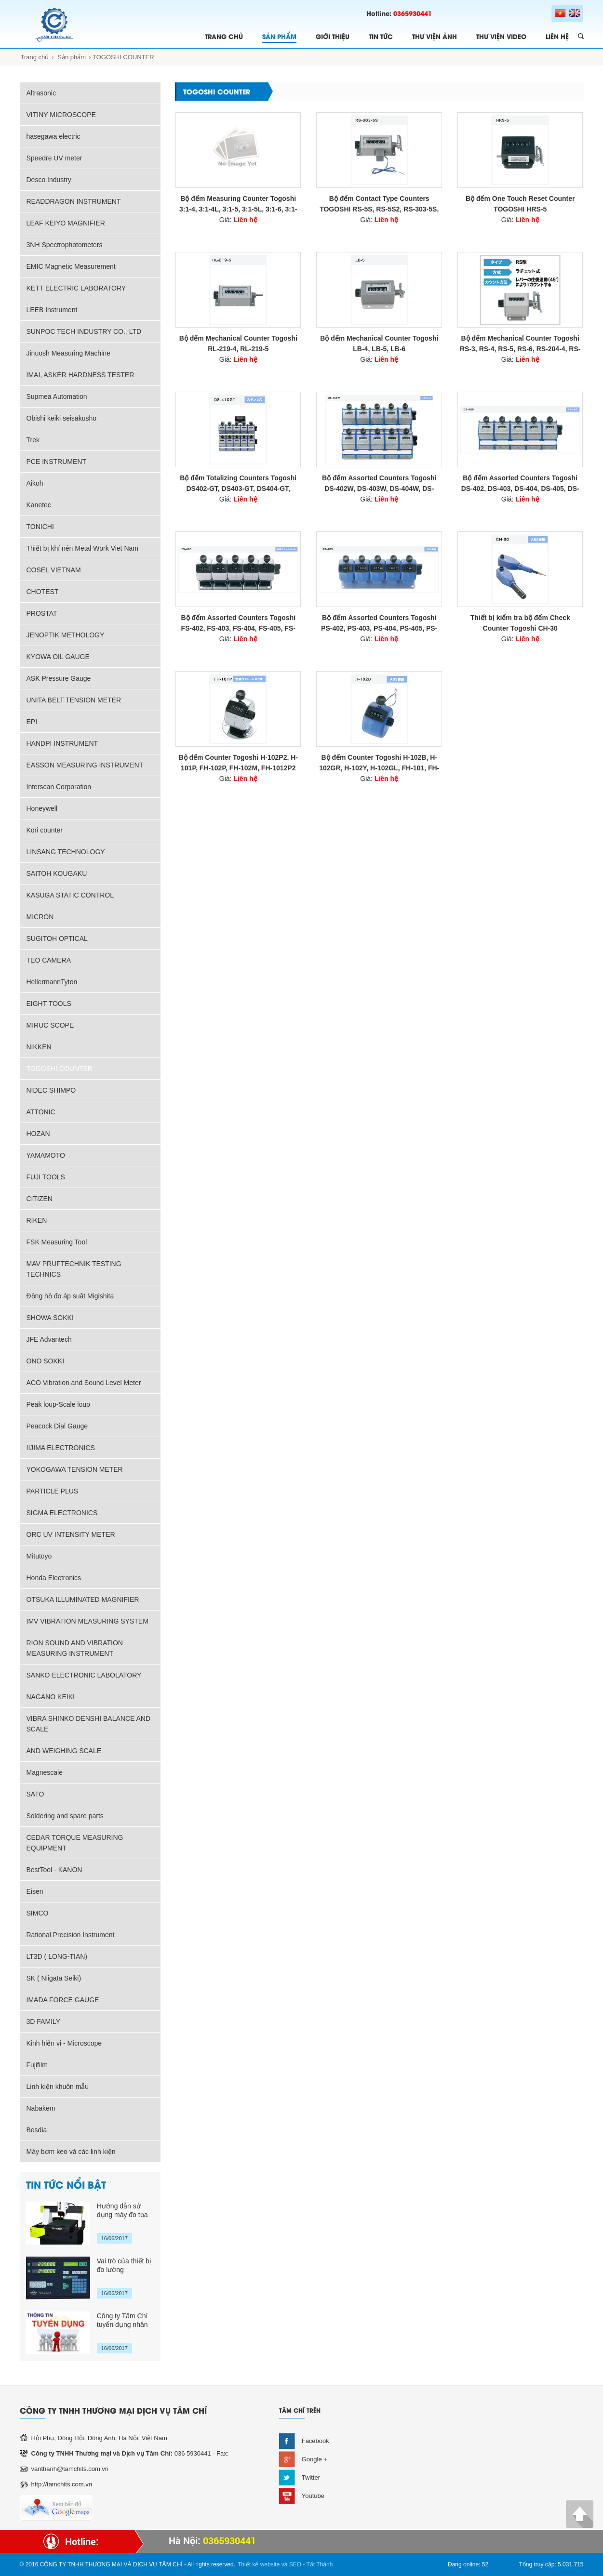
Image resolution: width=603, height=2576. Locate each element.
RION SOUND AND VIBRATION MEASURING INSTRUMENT (75, 1648)
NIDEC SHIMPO (51, 1090)
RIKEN (37, 1220)
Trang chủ (35, 57)
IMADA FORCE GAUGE (63, 2000)
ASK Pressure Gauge (59, 678)
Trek (33, 440)
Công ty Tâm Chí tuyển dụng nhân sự (122, 2320)
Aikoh (35, 483)
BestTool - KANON (54, 1870)
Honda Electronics (54, 1578)
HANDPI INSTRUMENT (62, 743)
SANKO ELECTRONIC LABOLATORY (84, 1675)
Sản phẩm (71, 57)
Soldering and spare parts (65, 1816)
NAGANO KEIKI (51, 1697)
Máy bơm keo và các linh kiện (71, 2151)
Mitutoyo (39, 1556)
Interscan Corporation (59, 787)
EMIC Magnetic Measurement (71, 266)
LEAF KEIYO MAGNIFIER (66, 223)
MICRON (40, 917)
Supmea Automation (57, 396)
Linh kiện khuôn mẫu (58, 2086)
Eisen (35, 1891)
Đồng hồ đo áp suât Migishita (70, 1296)
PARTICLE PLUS (53, 1491)
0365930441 (412, 12)
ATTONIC (41, 1112)
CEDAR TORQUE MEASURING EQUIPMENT (75, 1843)
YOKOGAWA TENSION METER (75, 1469)
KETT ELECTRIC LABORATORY (76, 288)
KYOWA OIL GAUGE (58, 657)
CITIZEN (40, 1198)
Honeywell (42, 808)
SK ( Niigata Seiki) (54, 1978)
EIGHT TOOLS (49, 1003)
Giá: (238, 220)
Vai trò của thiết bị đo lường (124, 2265)
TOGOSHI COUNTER (123, 57)
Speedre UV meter (54, 158)
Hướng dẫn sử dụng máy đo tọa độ (122, 2210)
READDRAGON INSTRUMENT (74, 201)
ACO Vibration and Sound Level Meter (84, 1383)
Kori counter (45, 830)
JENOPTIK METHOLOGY (66, 635)
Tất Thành (320, 2564)
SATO (35, 1794)
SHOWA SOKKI (50, 1317)
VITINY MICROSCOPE (61, 115)
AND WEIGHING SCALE (64, 1751)
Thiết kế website (259, 2564)
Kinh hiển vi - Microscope (64, 2043)
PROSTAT (42, 613)
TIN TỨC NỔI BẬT (66, 2184)
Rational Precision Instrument (71, 1935)
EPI (32, 722)
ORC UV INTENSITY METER (71, 1534)
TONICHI (40, 526)
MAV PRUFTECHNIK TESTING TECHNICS (74, 1269)
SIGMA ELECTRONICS (62, 1513)
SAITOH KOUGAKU (57, 873)
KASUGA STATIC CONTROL (70, 895)
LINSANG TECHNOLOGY (66, 852)
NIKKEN (39, 1047)
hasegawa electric (53, 136)
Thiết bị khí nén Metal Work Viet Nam (82, 548)
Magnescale (45, 1772)
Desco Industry (49, 180)
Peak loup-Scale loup (58, 1404)
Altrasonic (41, 93)
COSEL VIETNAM (54, 570)
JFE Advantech (49, 1339)
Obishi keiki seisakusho (62, 418)
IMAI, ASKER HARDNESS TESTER (80, 375)
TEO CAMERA (49, 960)
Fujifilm (37, 2065)
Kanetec (39, 505)
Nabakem (41, 2108)
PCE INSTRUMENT (56, 461)
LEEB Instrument (52, 310)
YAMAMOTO (46, 1155)
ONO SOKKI (46, 1361)
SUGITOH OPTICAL (57, 938)
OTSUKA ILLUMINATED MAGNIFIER (83, 1599)
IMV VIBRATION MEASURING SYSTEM (87, 1621)
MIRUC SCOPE (50, 1025)
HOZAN (38, 1133)
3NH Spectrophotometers (65, 245)
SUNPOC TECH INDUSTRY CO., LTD (84, 331)
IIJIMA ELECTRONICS (61, 1448)
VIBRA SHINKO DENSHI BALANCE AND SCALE (89, 1724)
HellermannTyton (52, 982)
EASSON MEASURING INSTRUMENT (85, 765)
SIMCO (38, 1913)
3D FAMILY (44, 2021)
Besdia (37, 2130)
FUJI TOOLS (46, 1177)
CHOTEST (43, 591)
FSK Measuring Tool (57, 1242)
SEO (295, 2564)
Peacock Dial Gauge (57, 1426)
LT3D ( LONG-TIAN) (57, 1956)
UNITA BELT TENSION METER (74, 700)
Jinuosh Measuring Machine (68, 353)
